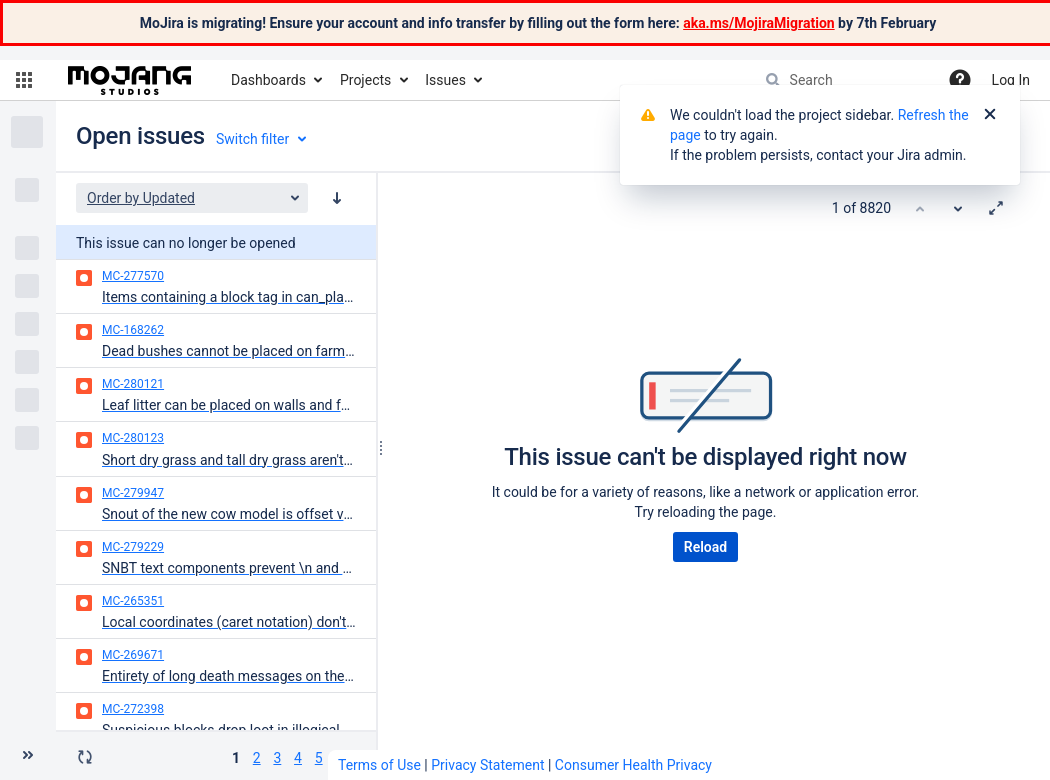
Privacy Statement (487, 765)
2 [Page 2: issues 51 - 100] (257, 758)
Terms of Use (379, 765)
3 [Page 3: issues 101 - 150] (277, 758)
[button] (24, 80)
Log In (1011, 80)
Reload (705, 547)
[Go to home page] (129, 80)
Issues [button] (445, 80)
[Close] (990, 115)
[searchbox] (843, 80)
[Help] (960, 80)
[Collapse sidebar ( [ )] (28, 755)
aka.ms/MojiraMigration (758, 23)
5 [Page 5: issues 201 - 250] (319, 758)
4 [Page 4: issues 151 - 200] (298, 758)
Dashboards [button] (268, 80)
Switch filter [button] (252, 139)
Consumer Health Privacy (633, 765)
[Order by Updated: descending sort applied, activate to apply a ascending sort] (337, 198)
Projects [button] (365, 80)
